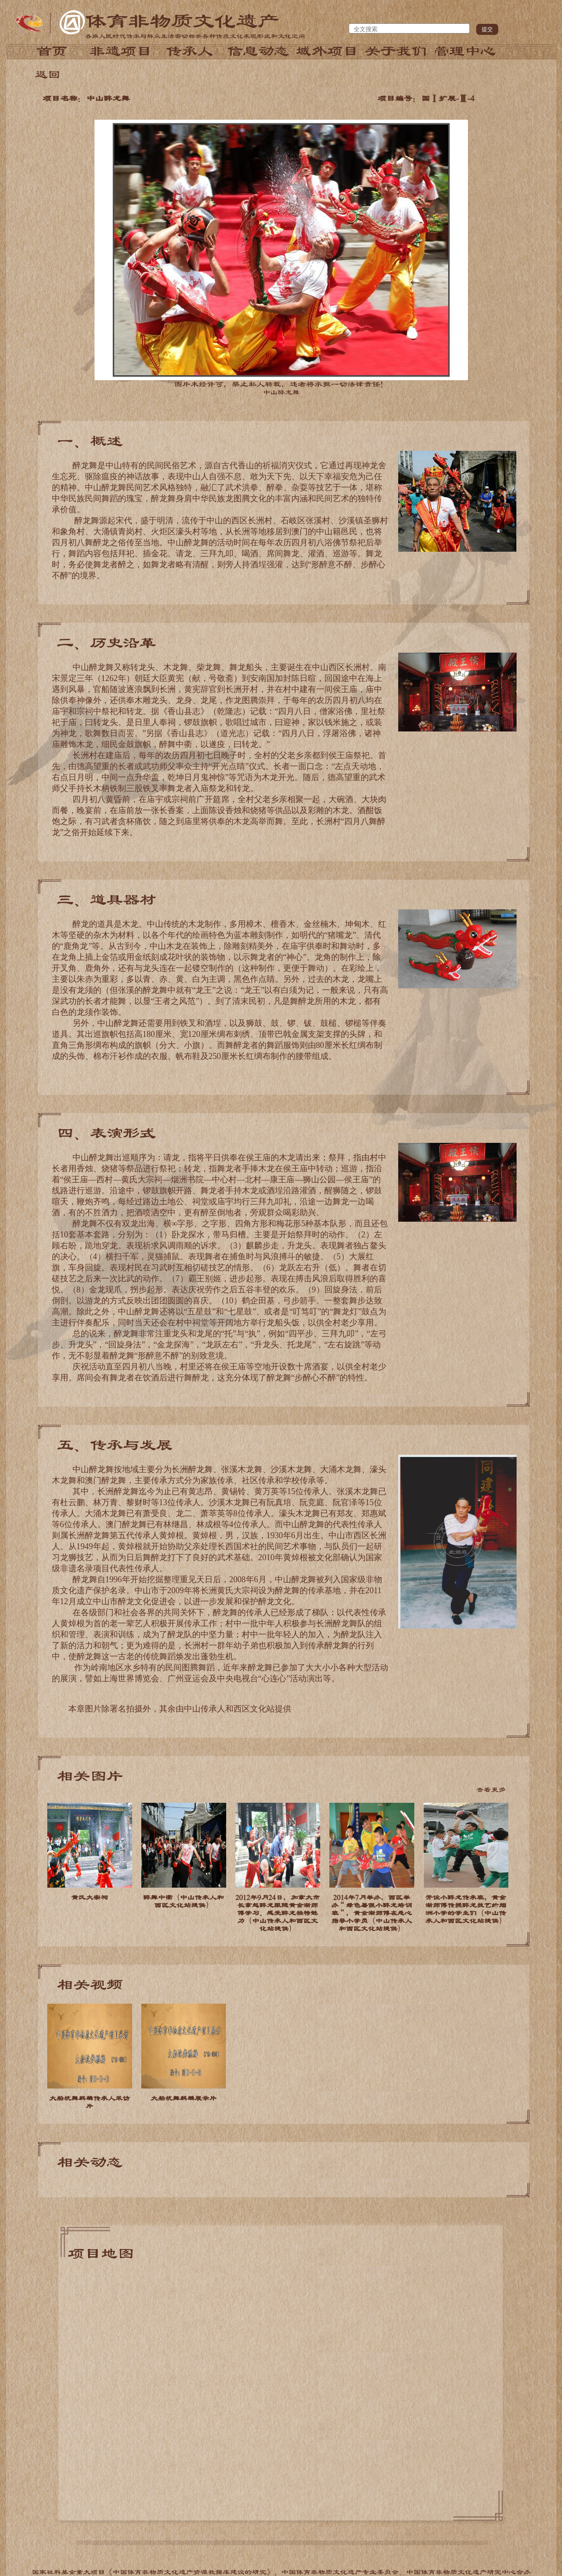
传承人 (189, 51)
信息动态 (258, 51)
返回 (48, 74)
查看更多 (491, 1790)
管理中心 (465, 51)
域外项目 (327, 51)
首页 (51, 51)
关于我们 (396, 51)
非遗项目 (120, 51)
